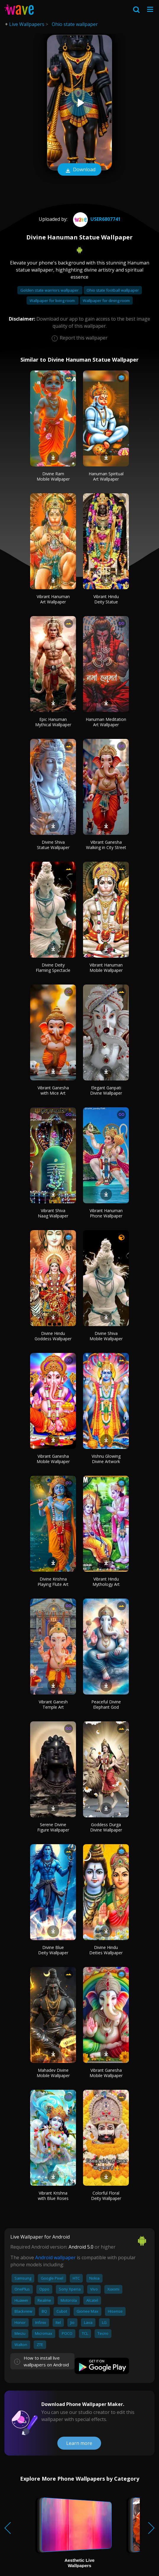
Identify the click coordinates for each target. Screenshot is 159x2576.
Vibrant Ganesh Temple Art (53, 1704)
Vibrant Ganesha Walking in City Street (106, 844)
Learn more (79, 2443)
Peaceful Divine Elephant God (106, 1704)
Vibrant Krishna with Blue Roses (53, 2195)
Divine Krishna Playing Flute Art (53, 1581)
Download (79, 170)
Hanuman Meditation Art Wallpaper (106, 721)
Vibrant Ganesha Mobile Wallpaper (53, 1458)
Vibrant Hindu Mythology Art (106, 1581)
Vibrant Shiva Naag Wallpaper (53, 1213)
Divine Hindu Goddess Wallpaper (53, 1336)
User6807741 (96, 219)
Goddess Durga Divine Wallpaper (106, 1827)
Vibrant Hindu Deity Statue (106, 599)
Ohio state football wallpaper (113, 290)
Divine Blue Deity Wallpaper (53, 1950)
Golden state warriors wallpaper (50, 290)
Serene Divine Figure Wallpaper (53, 1827)
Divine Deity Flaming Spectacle (53, 967)
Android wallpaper (55, 2257)
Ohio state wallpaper (75, 24)
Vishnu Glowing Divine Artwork (106, 1458)
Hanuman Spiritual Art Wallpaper (106, 476)
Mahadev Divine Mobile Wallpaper (53, 2072)
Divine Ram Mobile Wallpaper (53, 476)
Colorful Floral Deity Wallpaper (106, 2195)
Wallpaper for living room (53, 300)
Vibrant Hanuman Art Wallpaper (53, 599)
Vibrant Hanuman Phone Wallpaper (106, 1213)
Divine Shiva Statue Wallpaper (53, 844)
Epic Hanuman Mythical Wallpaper (53, 721)
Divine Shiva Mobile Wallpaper (106, 1336)
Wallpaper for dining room (106, 300)
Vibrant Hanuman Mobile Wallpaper (106, 967)
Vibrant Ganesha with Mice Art (53, 1090)
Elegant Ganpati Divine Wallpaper (106, 1090)
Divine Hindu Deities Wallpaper (106, 1950)
